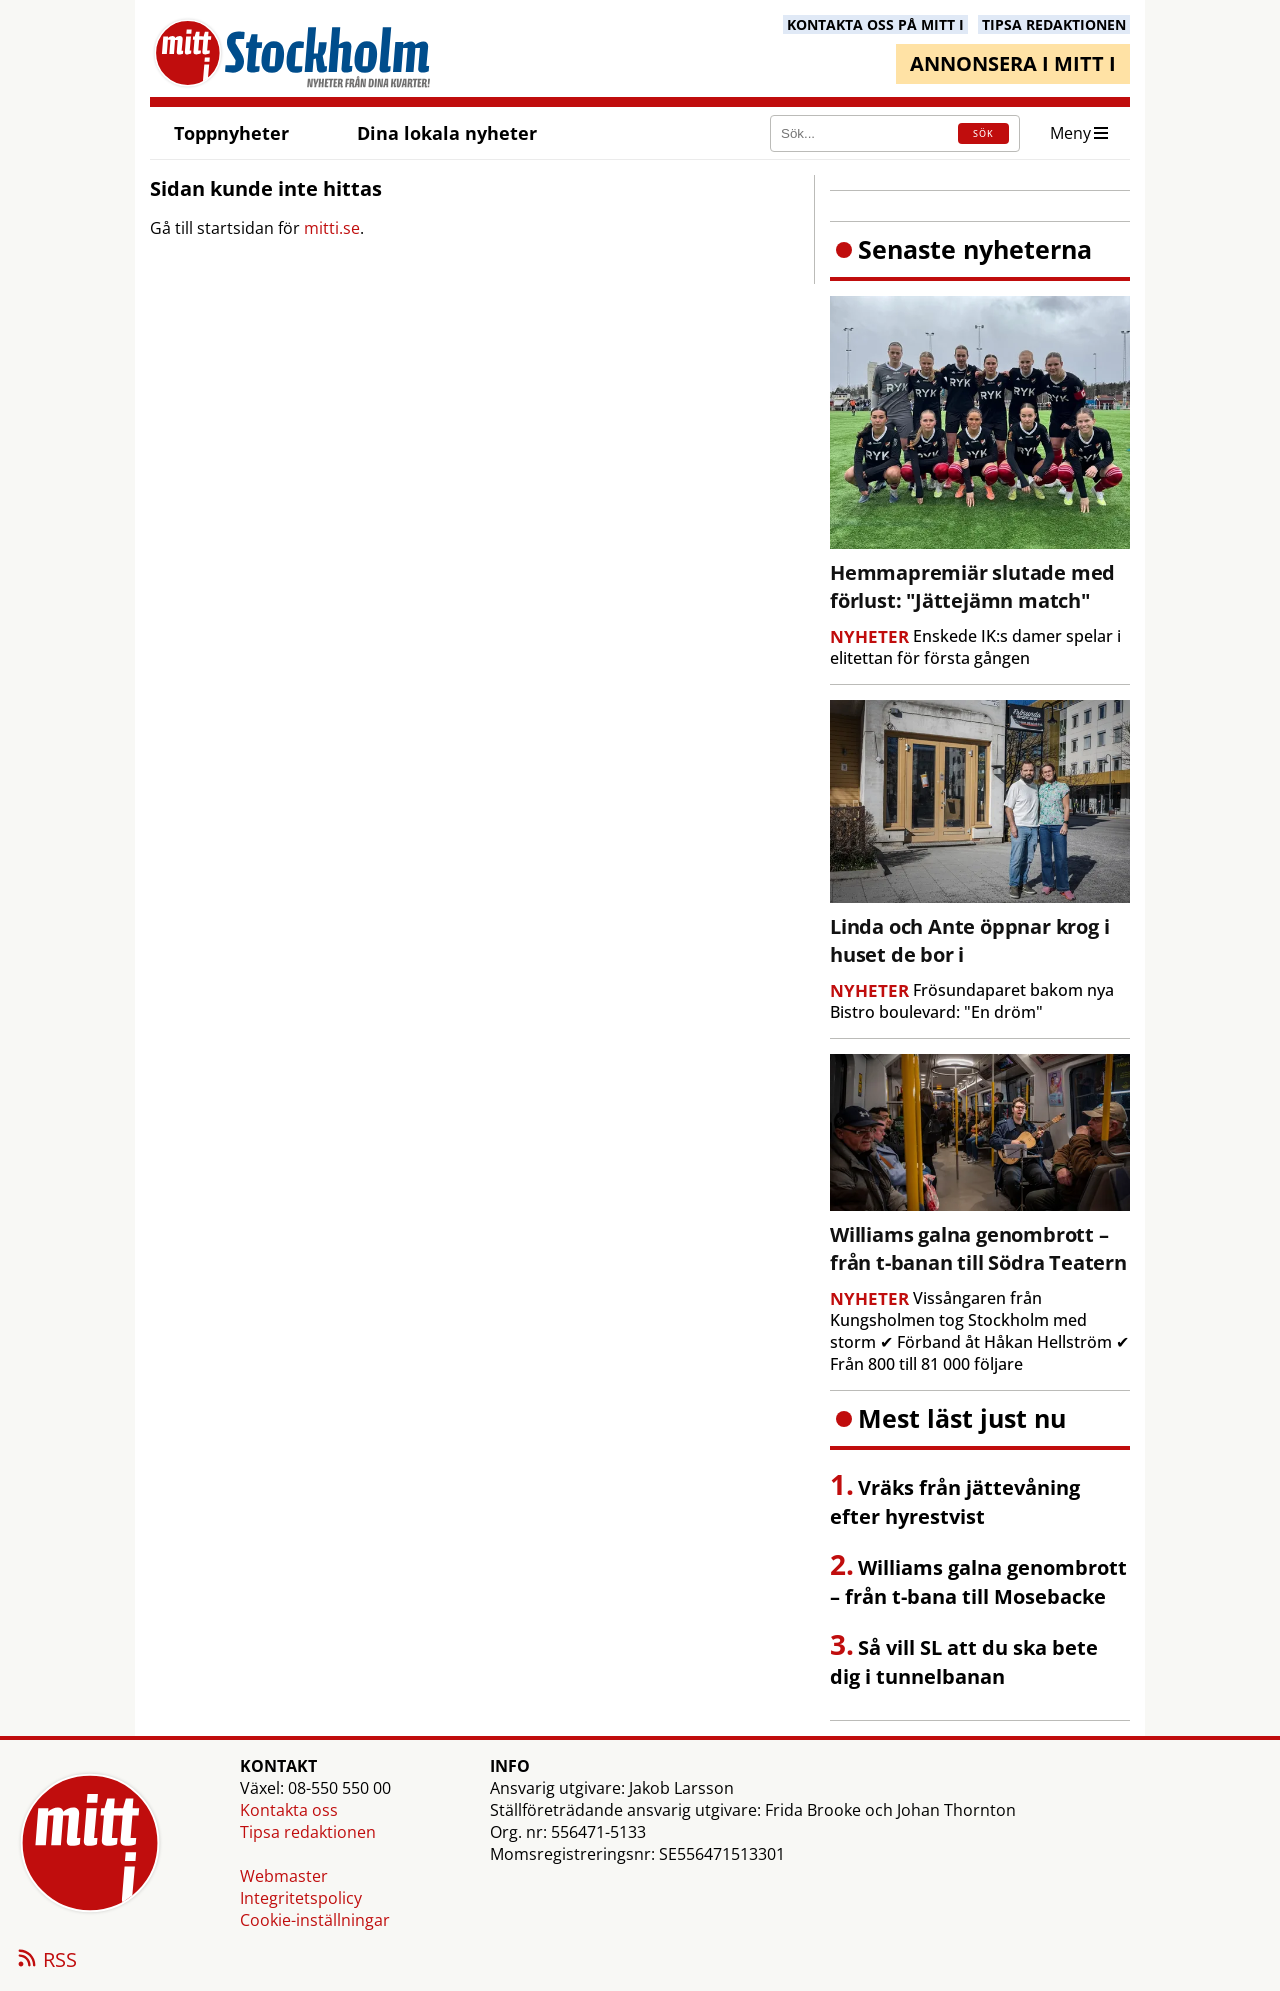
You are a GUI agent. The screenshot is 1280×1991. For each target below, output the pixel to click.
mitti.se (332, 228)
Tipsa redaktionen (308, 1832)
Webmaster (284, 1876)
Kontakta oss (289, 1810)
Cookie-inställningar (315, 1920)
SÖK (983, 133)
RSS (46, 1961)
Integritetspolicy (301, 1898)
